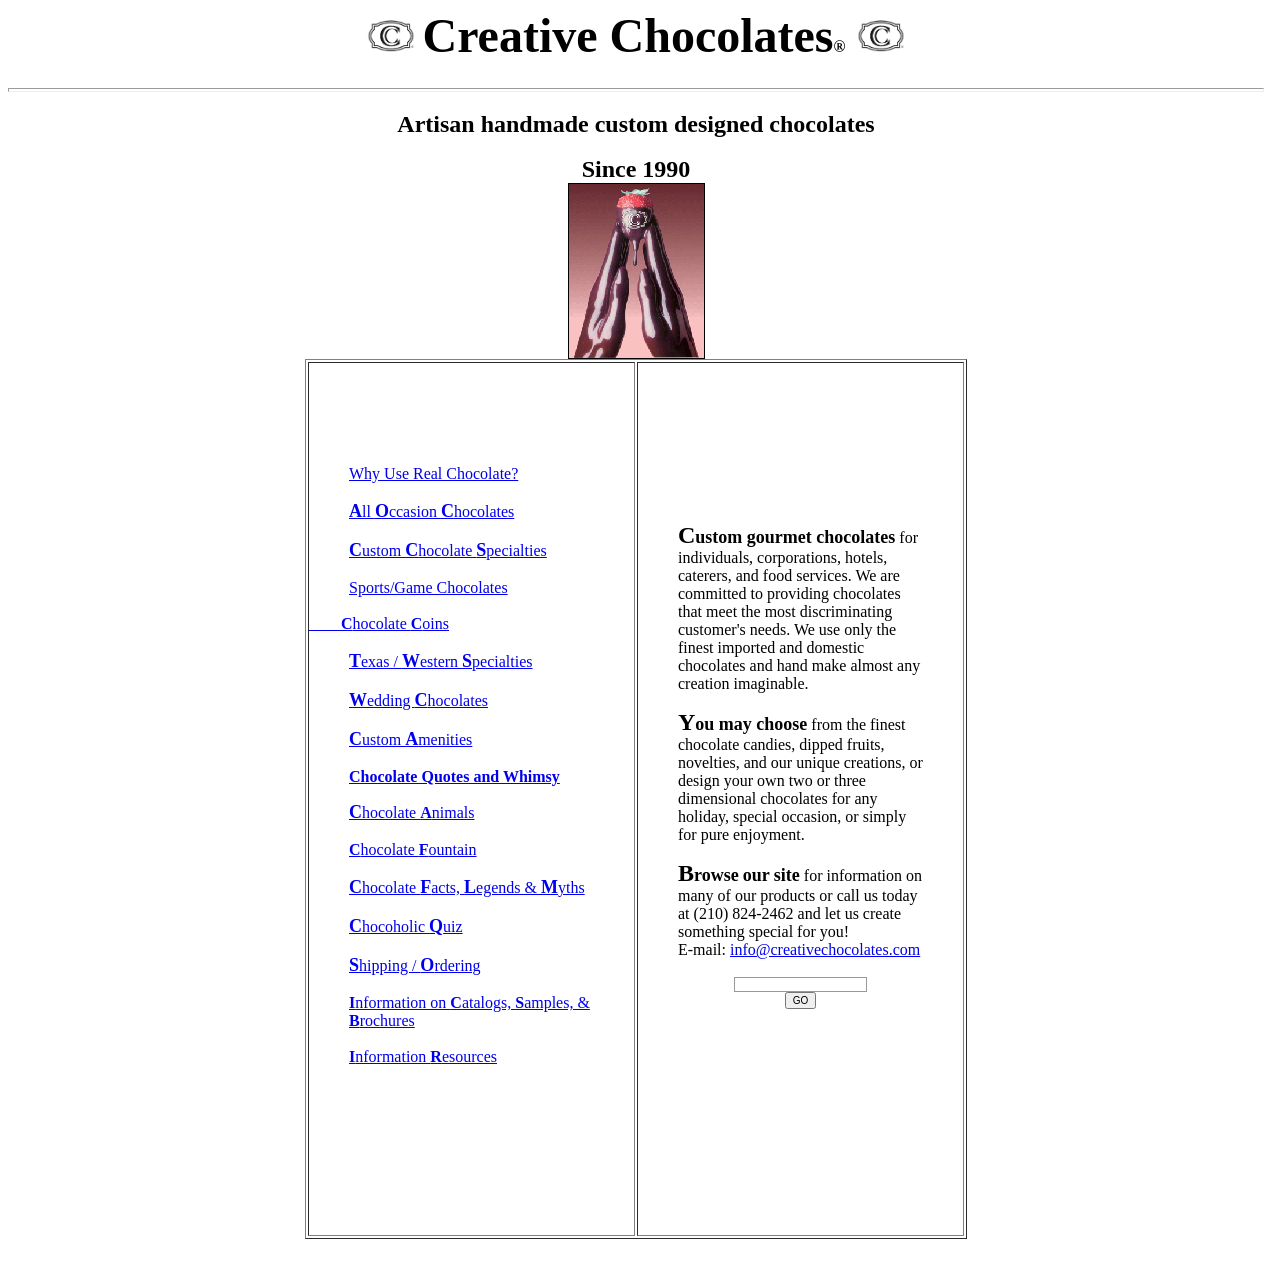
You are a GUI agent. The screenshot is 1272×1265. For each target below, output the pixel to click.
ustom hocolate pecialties (448, 550)
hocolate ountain (413, 849)
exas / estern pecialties (441, 661)
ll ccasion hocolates (431, 511)
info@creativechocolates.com (825, 949)
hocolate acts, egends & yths (467, 887)
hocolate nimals (411, 812)
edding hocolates (418, 700)
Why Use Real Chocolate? (433, 473)
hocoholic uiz (406, 926)
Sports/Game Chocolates (428, 587)
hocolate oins (379, 623)
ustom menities (410, 739)
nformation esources (423, 1056)
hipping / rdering (415, 965)
